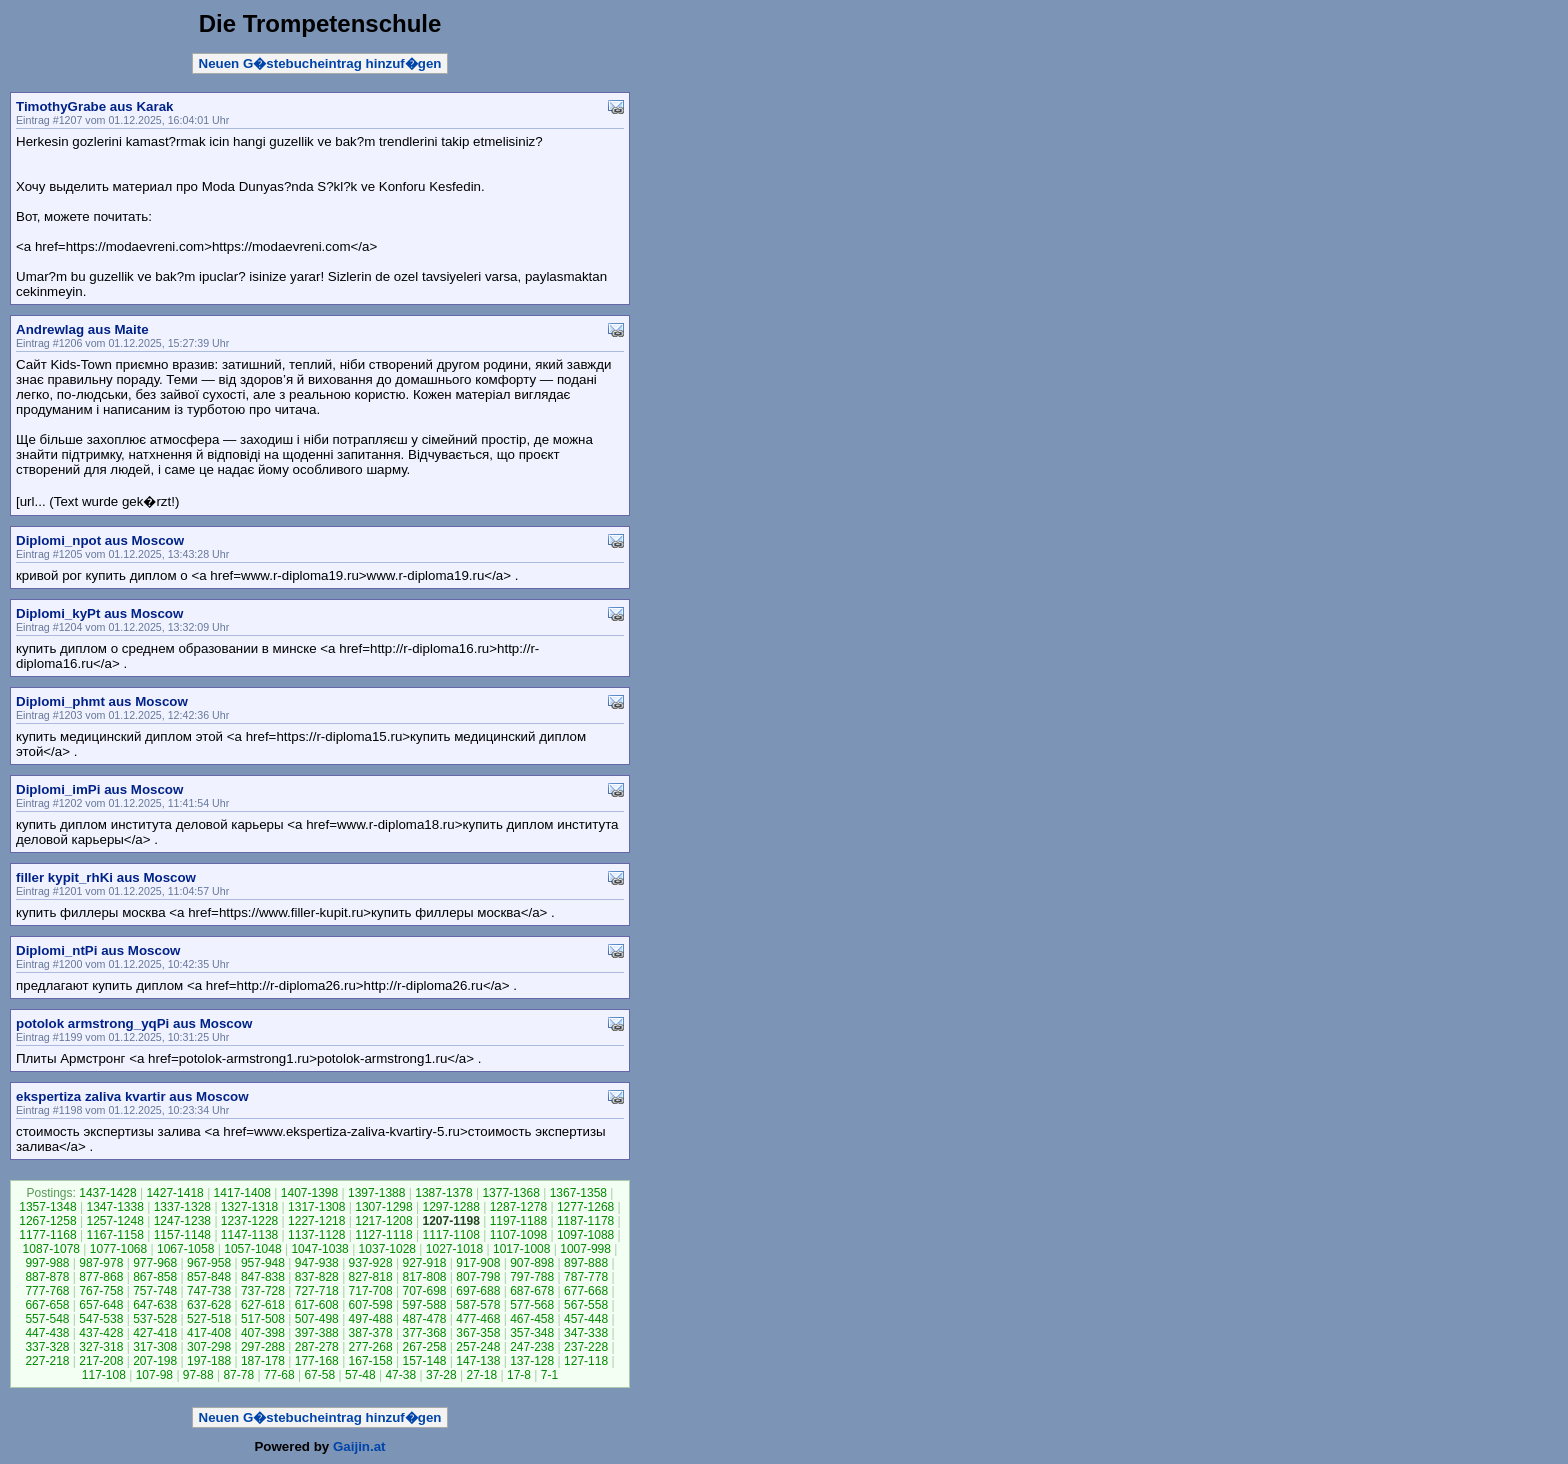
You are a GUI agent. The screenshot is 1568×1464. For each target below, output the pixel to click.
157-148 (424, 1361)
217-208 (101, 1361)
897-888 (586, 1263)
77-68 (279, 1375)
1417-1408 (242, 1193)
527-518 (209, 1319)
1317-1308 (316, 1207)
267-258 (424, 1347)
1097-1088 (585, 1235)
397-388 (317, 1333)
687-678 (532, 1291)
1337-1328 (182, 1207)
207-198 (155, 1361)
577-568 (532, 1305)
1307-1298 (383, 1207)
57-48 (360, 1375)
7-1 (549, 1375)
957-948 (263, 1263)
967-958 (209, 1263)
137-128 (532, 1361)
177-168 (317, 1361)
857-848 (209, 1277)
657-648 (101, 1305)
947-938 (317, 1263)
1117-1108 (450, 1235)
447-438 (47, 1333)
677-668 (586, 1291)
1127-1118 (383, 1235)
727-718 (317, 1291)
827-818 (371, 1277)
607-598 (371, 1305)
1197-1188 (518, 1221)
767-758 (101, 1291)
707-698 (424, 1291)
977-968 (155, 1263)
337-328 (47, 1347)
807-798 (478, 1277)
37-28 (441, 1375)
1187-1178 (585, 1221)
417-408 (209, 1333)
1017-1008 (521, 1249)
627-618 (263, 1305)
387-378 (371, 1333)
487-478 (424, 1319)
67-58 (319, 1375)
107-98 (154, 1375)
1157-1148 (182, 1235)
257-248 (478, 1347)
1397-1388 (376, 1193)
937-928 (371, 1263)
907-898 (532, 1263)
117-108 (104, 1375)
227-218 (47, 1361)
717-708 (371, 1291)
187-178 (263, 1361)
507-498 (317, 1319)
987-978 (101, 1263)
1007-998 (585, 1249)
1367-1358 (578, 1193)
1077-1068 (118, 1249)
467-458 (532, 1319)
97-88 (198, 1375)
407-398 (263, 1333)
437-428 (101, 1333)
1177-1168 (47, 1235)
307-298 (209, 1347)
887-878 (47, 1277)
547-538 (101, 1319)
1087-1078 (51, 1249)
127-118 (586, 1361)
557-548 (47, 1319)
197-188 (209, 1361)
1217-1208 (383, 1221)
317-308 (155, 1347)
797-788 (532, 1277)
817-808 (424, 1277)
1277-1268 (585, 1207)
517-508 (263, 1319)
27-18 (481, 1375)
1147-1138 (249, 1235)
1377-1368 (510, 1193)
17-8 (519, 1375)
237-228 (586, 1347)
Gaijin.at (359, 1446)
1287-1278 (518, 1207)
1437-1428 (107, 1193)
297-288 (263, 1347)
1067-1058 (185, 1249)
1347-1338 (114, 1207)
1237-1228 (249, 1221)
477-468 (478, 1319)
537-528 (155, 1319)
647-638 (155, 1305)
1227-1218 (316, 1221)
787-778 (586, 1277)
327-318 (101, 1347)
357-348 (532, 1333)
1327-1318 (249, 1207)
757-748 (155, 1291)
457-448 (586, 1319)
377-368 (424, 1333)
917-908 (478, 1263)
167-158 (371, 1361)
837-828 (317, 1277)
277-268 (371, 1347)
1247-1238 (182, 1221)
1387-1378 (443, 1193)
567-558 (586, 1305)
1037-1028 (387, 1249)
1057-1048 (252, 1249)
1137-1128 (316, 1235)
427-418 (155, 1333)
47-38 (400, 1375)
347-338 (586, 1333)
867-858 (155, 1277)
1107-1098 (518, 1235)
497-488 (371, 1319)
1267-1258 (47, 1221)
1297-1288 (450, 1207)
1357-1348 (47, 1207)
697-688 (478, 1291)
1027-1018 (454, 1249)
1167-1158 (114, 1235)
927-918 (424, 1263)
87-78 (238, 1375)
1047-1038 (319, 1249)
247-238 (532, 1347)
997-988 (47, 1263)
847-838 (263, 1277)
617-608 (317, 1305)
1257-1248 (114, 1221)
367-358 (478, 1333)
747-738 (209, 1291)
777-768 (47, 1291)
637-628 (209, 1305)
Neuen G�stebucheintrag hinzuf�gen (320, 63)
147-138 (478, 1361)
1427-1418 (174, 1193)
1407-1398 (309, 1193)
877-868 (101, 1277)
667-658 (47, 1305)
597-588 (424, 1305)
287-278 (317, 1347)
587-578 (478, 1305)
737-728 (263, 1291)
